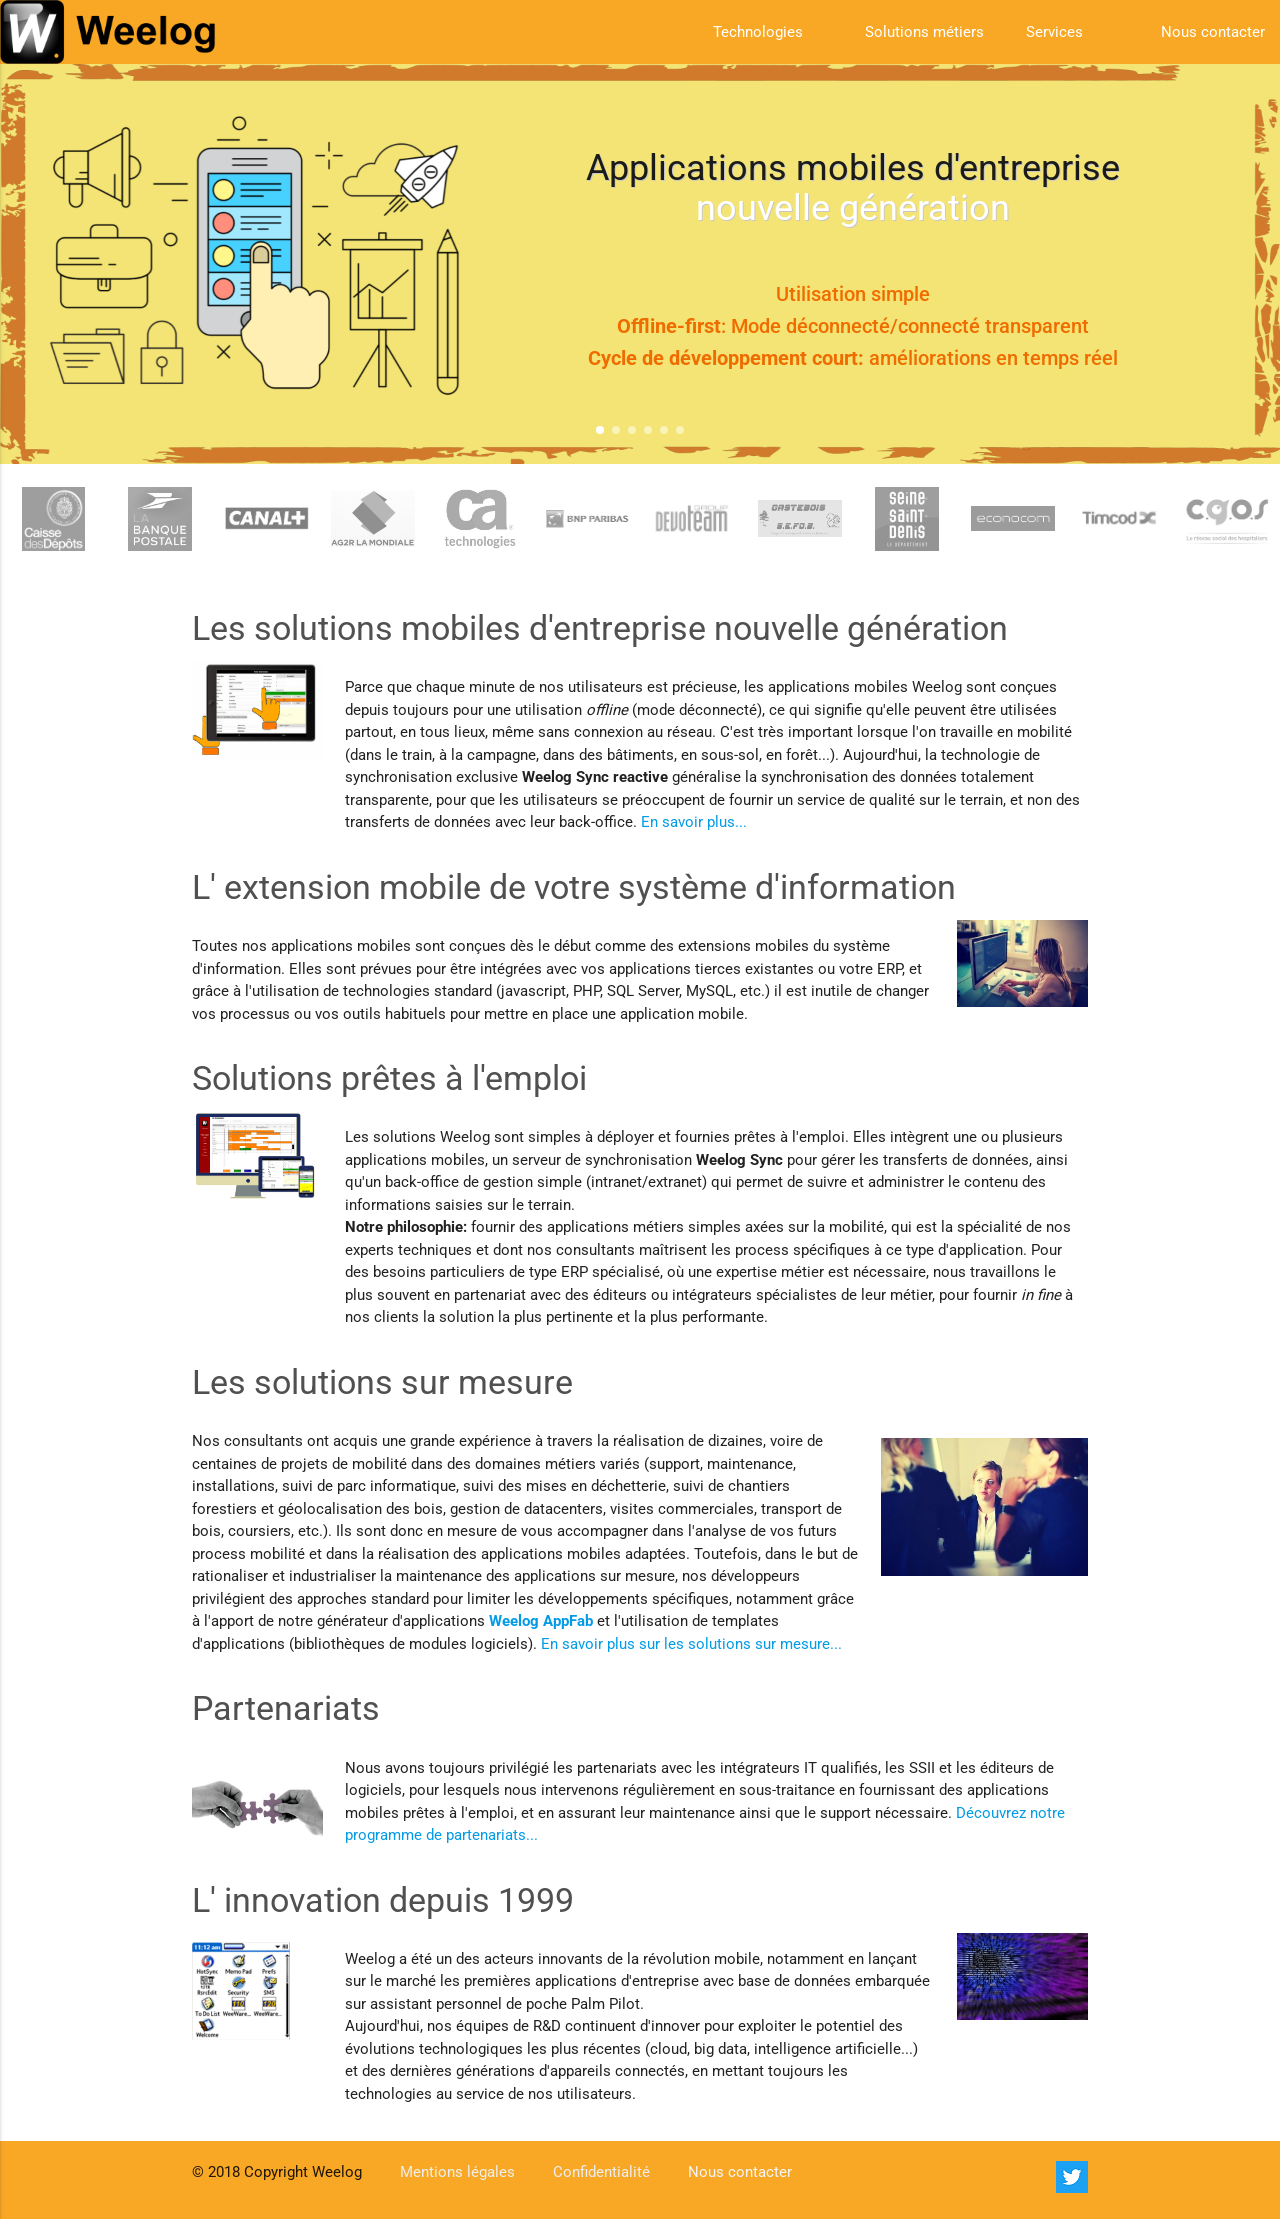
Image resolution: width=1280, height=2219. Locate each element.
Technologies (774, 32)
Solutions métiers (930, 32)
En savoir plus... (694, 822)
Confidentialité (601, 2172)
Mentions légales (457, 2172)
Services (1078, 32)
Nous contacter (1213, 32)
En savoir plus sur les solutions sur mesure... (691, 1644)
